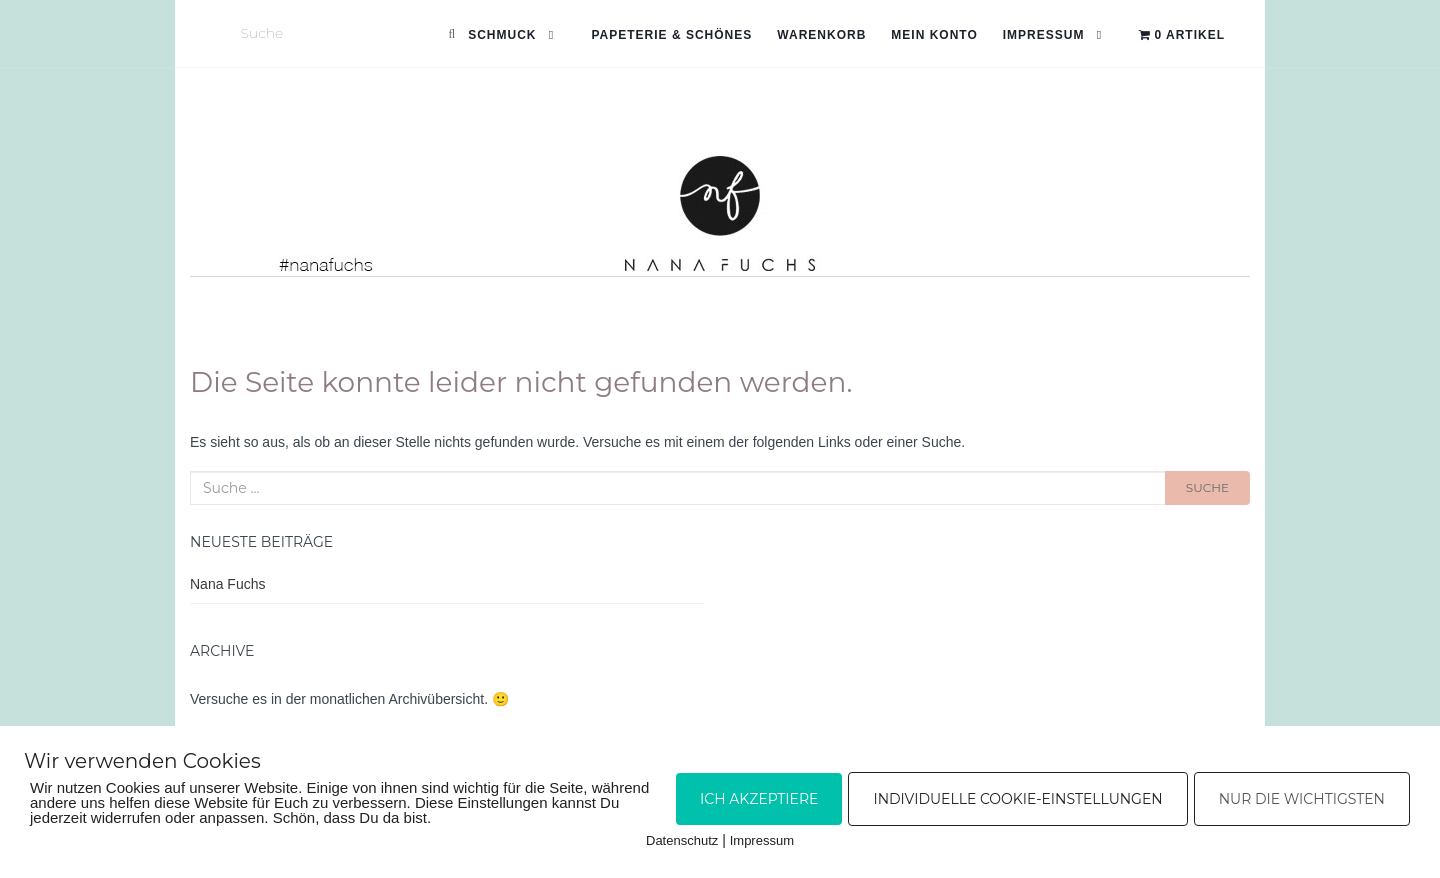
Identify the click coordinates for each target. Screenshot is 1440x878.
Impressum (1044, 35)
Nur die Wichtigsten (1302, 799)
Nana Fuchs (227, 584)
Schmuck (502, 35)
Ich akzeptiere (759, 799)
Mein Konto (934, 35)
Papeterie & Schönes (671, 35)
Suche (1207, 487)
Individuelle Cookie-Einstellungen (1017, 799)
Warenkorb (821, 35)
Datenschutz (682, 840)
